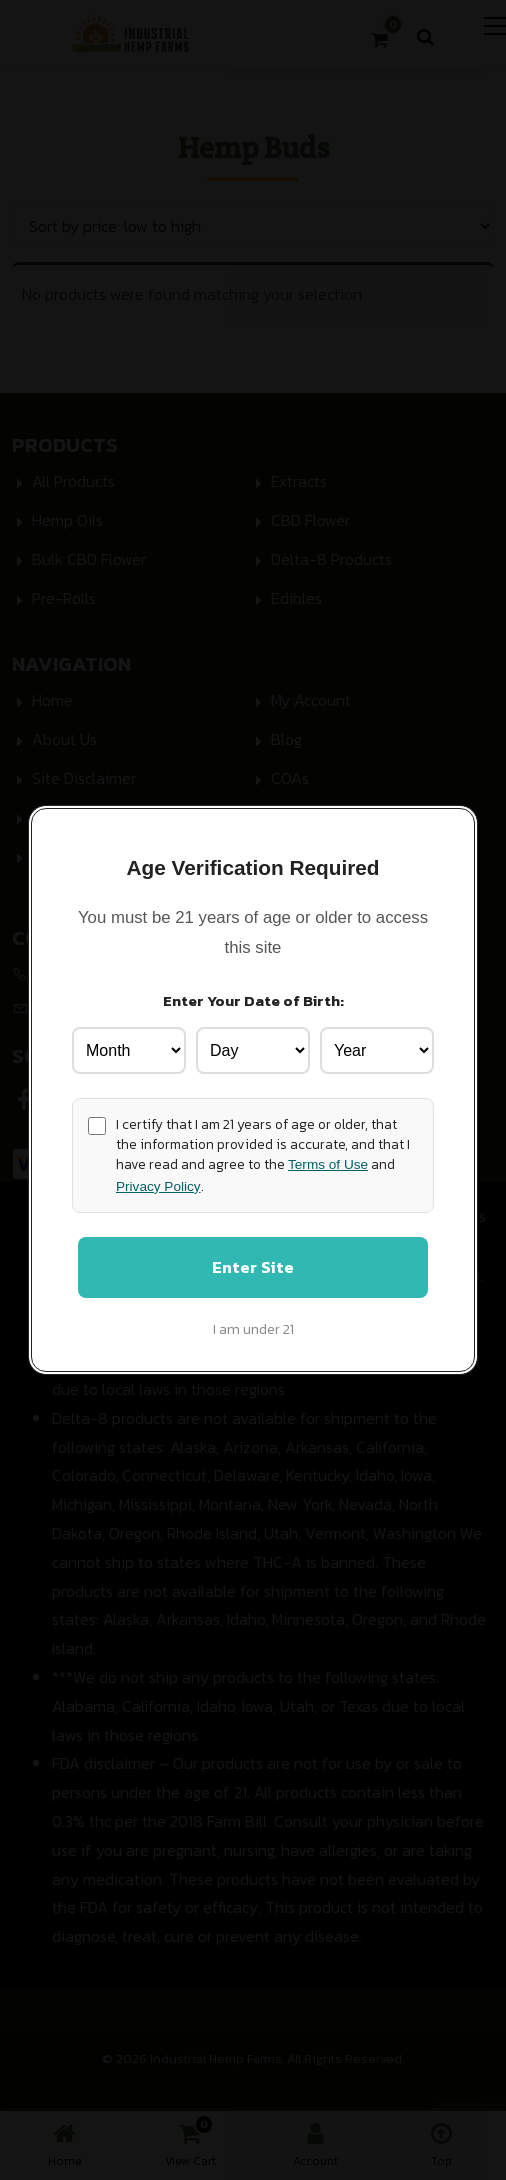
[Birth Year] (377, 1049)
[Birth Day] (253, 1049)
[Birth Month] (129, 1049)
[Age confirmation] (97, 1125)
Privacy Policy (158, 1185)
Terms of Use (328, 1164)
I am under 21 (253, 1330)
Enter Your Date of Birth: (253, 999)
